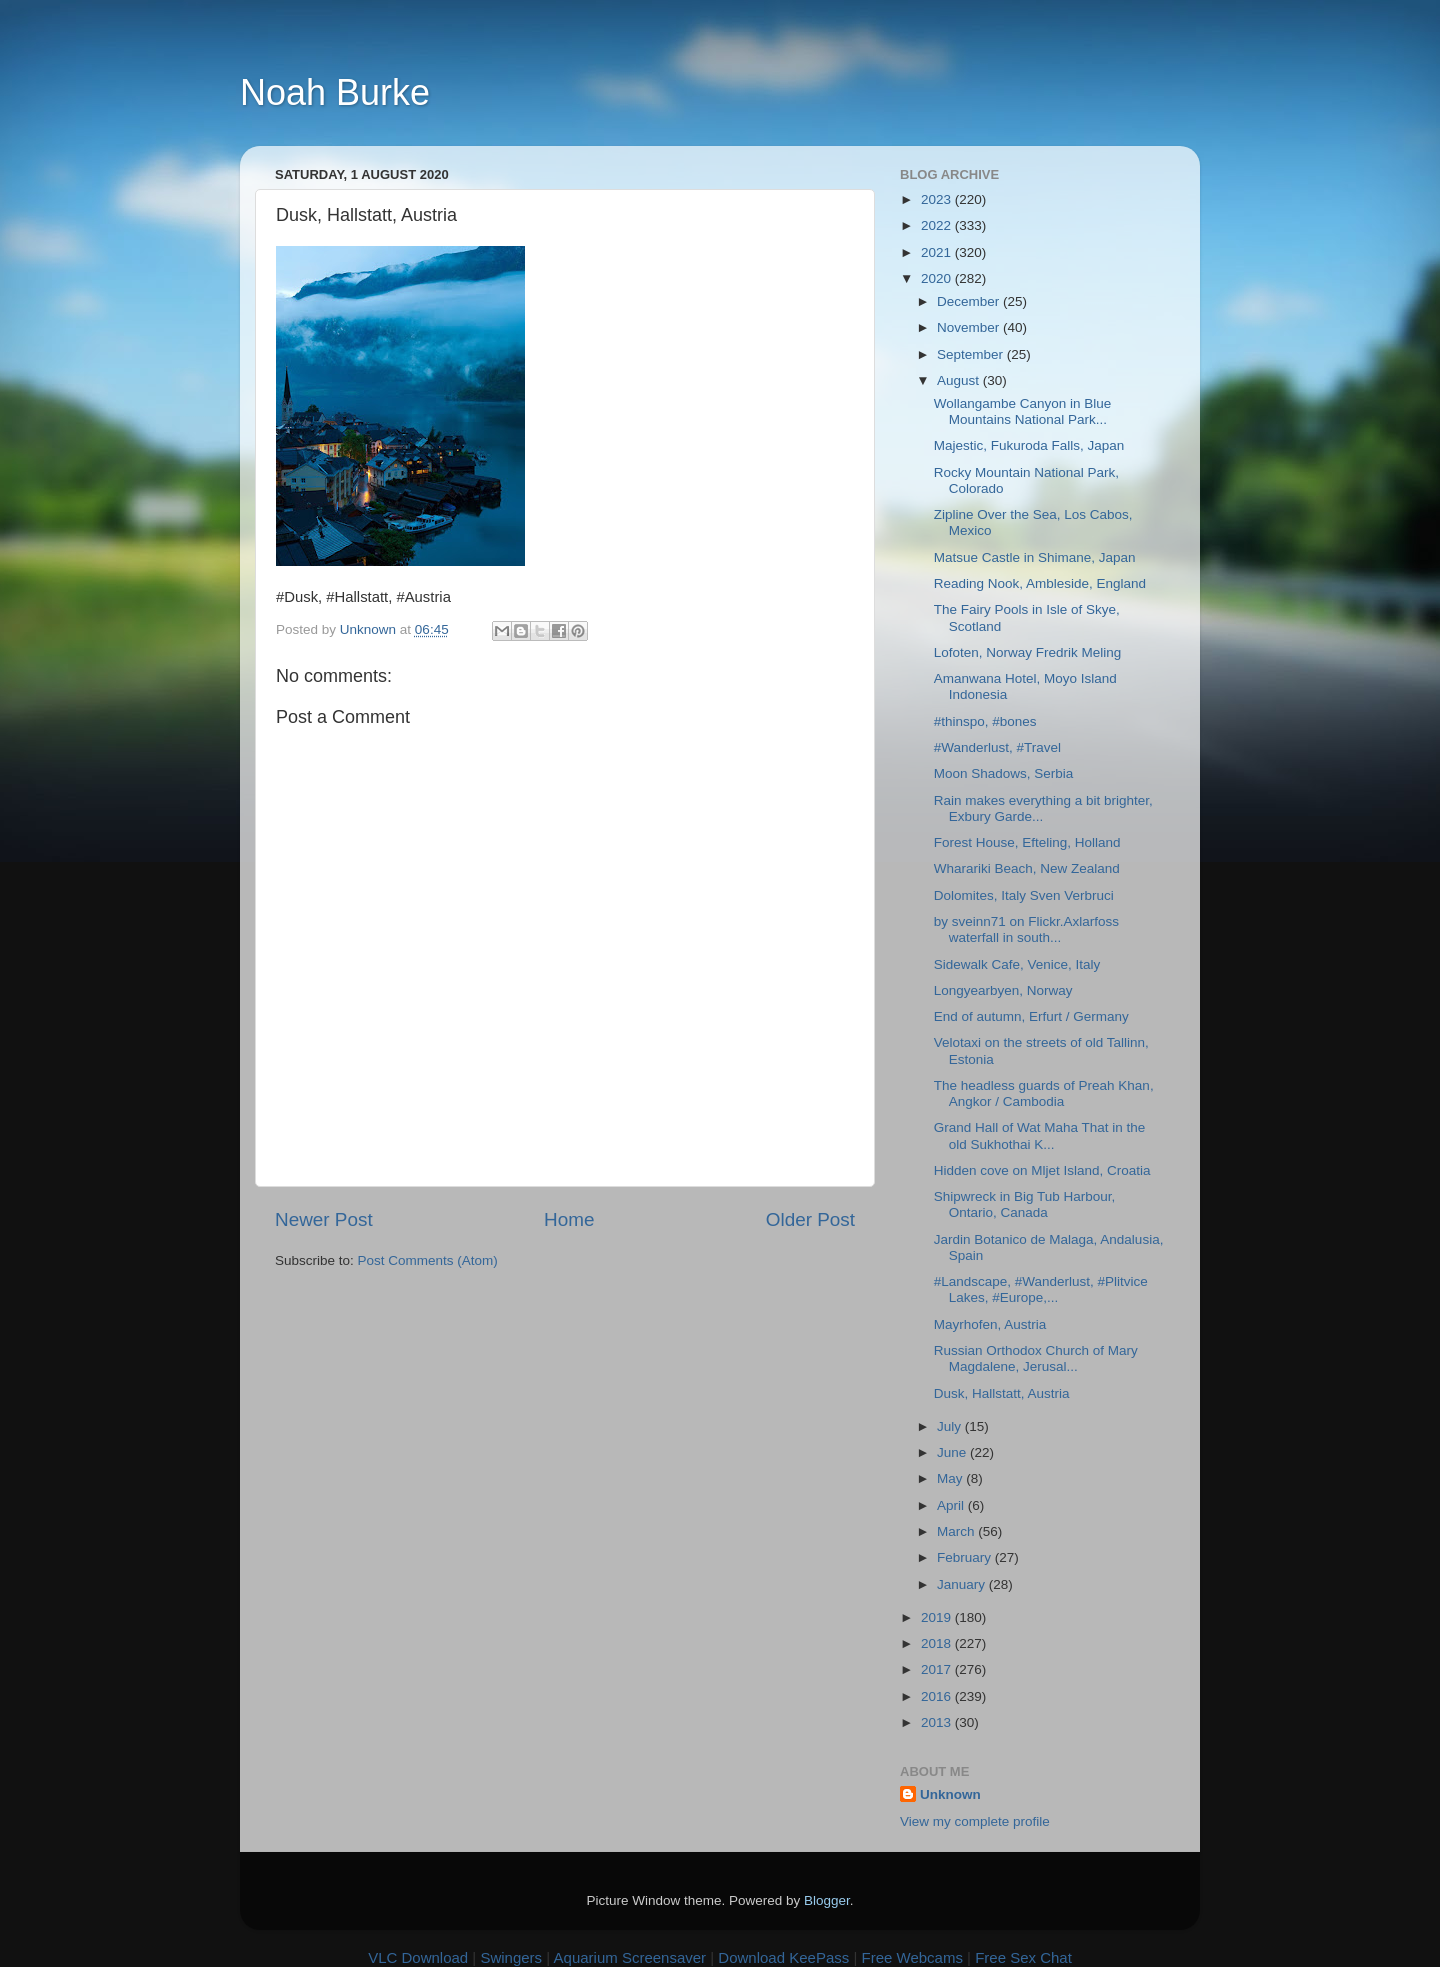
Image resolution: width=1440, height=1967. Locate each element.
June (953, 1452)
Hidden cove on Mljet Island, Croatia (1042, 1170)
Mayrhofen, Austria (990, 1324)
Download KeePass (783, 1957)
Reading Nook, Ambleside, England (1040, 583)
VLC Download (418, 1957)
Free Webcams (912, 1957)
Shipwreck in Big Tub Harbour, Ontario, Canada (1025, 1204)
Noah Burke (335, 92)
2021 (938, 252)
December (970, 301)
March (957, 1531)
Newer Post (324, 1219)
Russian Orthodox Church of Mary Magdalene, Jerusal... (1036, 1358)
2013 (938, 1722)
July (951, 1426)
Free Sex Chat (1023, 1957)
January (963, 1584)
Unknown (950, 1794)
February (966, 1557)
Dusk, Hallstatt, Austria (1002, 1393)
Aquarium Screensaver (630, 1957)
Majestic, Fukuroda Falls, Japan (1029, 445)
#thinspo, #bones (985, 721)
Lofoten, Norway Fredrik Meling (1028, 652)
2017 (938, 1669)
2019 (938, 1617)
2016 (938, 1696)
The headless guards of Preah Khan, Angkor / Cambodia (1044, 1093)
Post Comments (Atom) (428, 1260)
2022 (938, 225)
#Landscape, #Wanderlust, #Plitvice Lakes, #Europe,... (1041, 1289)
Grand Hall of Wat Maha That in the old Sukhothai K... (1040, 1135)
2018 (938, 1643)
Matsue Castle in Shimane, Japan (1035, 557)
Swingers (511, 1957)
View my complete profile (975, 1821)
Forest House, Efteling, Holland (1027, 842)
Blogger (827, 1900)
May (951, 1478)
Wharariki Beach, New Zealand (1027, 868)
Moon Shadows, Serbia (1004, 773)
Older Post (810, 1219)
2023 (938, 199)
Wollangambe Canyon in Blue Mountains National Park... (1023, 411)
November (970, 327)
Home (569, 1219)
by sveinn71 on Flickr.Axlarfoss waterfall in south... (1026, 929)
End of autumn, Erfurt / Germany (1031, 1016)
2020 (938, 278)
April (952, 1505)
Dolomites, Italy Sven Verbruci (1024, 895)
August (960, 380)
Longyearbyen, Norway (1003, 990)
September (972, 354)
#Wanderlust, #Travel (997, 747)
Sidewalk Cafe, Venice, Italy (1017, 964)
